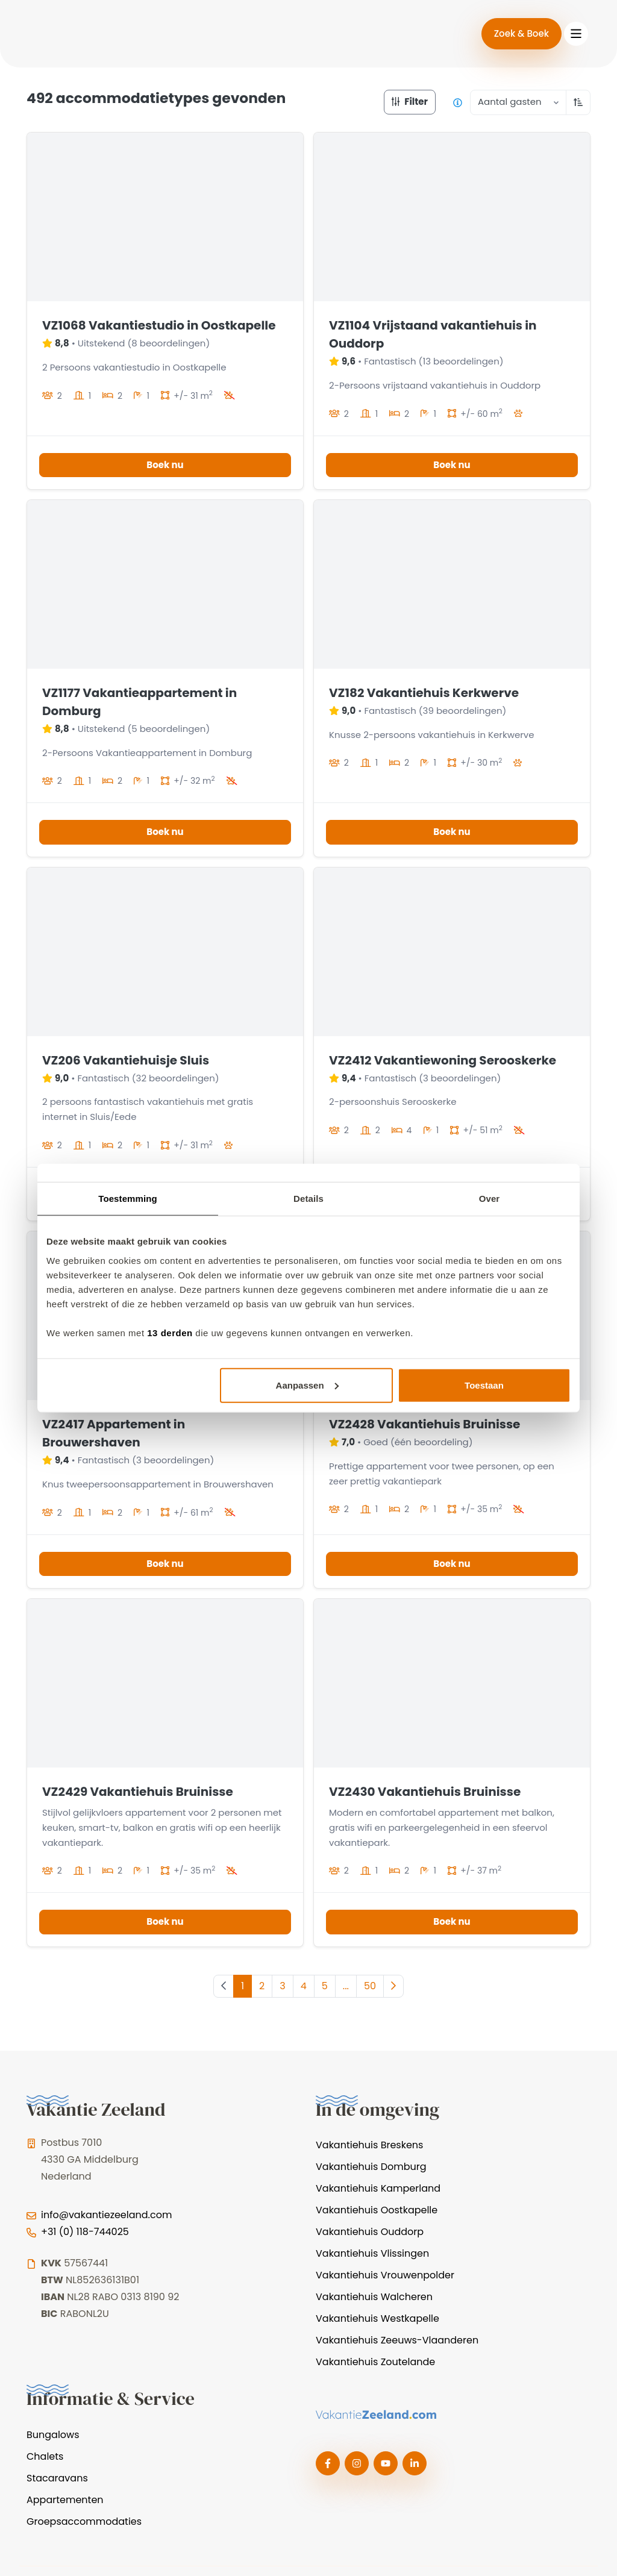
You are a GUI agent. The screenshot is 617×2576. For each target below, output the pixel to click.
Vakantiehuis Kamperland (378, 2188)
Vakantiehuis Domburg (371, 2167)
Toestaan (484, 1385)
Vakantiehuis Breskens (369, 2145)
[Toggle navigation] (576, 34)
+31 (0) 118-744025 (85, 2232)
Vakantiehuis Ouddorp (370, 2232)
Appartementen (65, 2500)
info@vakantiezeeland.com (106, 2215)
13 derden (169, 1332)
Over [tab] (489, 1198)
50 (370, 1986)
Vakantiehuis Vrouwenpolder (385, 2275)
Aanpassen (307, 1385)
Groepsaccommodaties (84, 2521)
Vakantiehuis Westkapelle (377, 2318)
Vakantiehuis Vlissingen (372, 2253)
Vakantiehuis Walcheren (374, 2297)
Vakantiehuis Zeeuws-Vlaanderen (397, 2340)
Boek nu (164, 464)
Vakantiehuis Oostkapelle (376, 2210)
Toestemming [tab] (127, 1198)
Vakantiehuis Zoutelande (375, 2362)
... (346, 1986)
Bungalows (53, 2435)
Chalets (45, 2456)
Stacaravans (57, 2478)
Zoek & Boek (521, 33)
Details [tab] (308, 1198)
